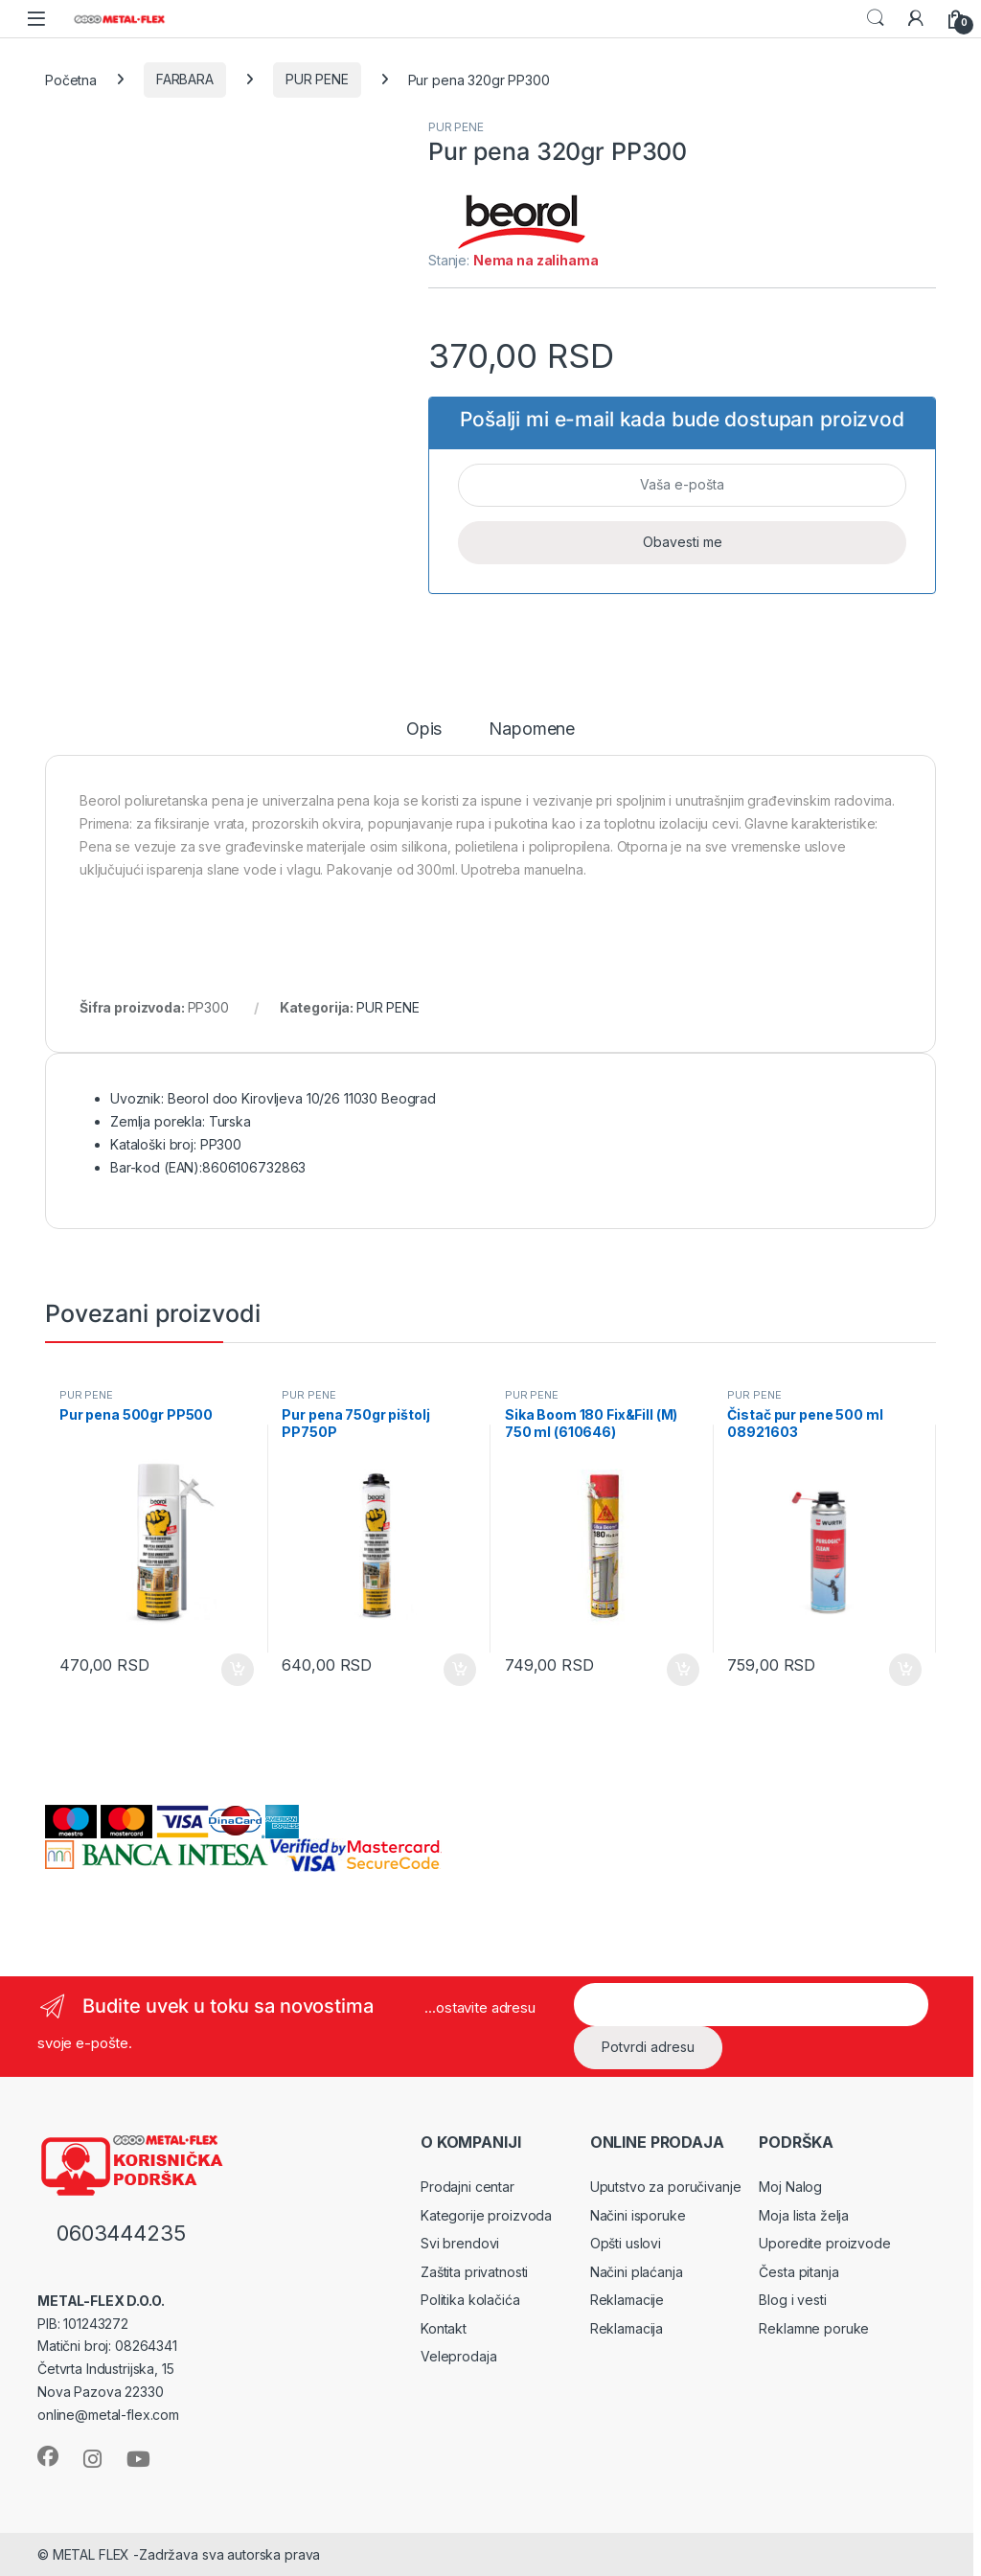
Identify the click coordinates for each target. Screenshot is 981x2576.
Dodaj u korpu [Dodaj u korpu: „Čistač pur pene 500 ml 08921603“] (905, 1669)
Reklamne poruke (814, 2328)
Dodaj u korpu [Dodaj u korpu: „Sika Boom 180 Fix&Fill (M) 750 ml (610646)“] (683, 1669)
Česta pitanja (798, 2272)
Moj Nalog (790, 2186)
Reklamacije (627, 2299)
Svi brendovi (460, 2243)
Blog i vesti (792, 2299)
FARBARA (185, 79)
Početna (71, 79)
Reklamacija (626, 2328)
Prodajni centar (467, 2186)
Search (875, 18)
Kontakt (444, 2328)
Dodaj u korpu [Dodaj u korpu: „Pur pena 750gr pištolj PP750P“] (460, 1669)
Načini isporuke (638, 2215)
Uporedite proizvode (824, 2243)
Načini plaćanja (636, 2272)
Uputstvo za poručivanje (665, 2186)
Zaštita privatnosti (474, 2272)
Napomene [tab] (532, 729)
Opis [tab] (424, 729)
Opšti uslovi (625, 2243)
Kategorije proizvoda (486, 2215)
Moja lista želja (804, 2215)
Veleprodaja (458, 2356)
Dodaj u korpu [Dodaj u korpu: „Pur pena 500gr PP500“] (237, 1669)
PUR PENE (317, 79)
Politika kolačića (470, 2299)
